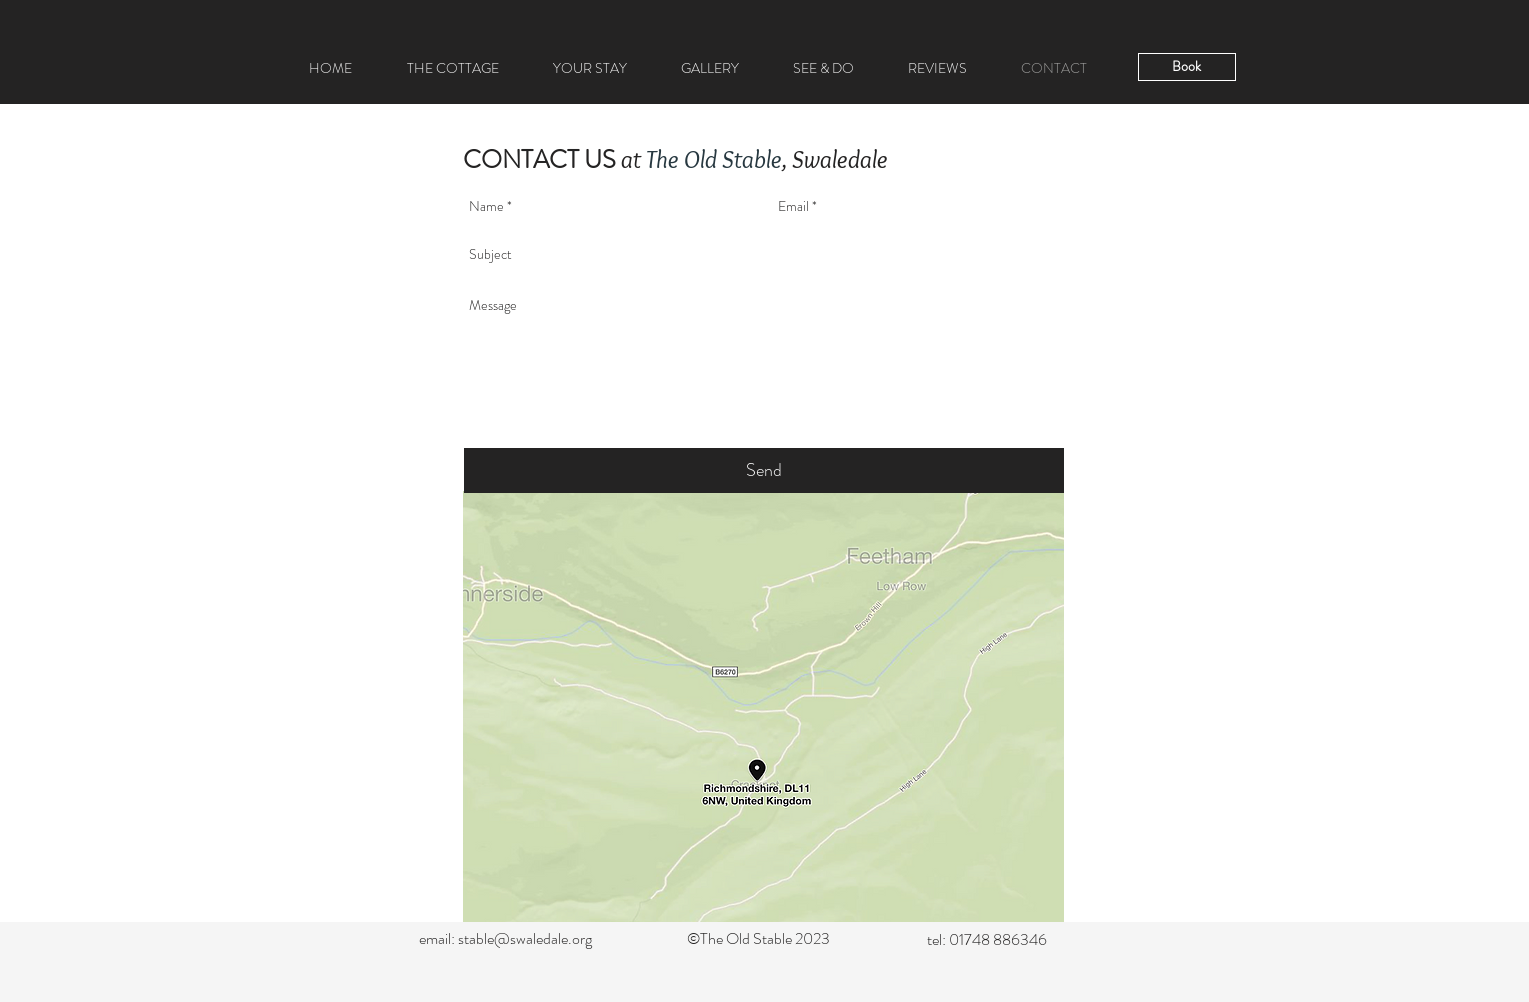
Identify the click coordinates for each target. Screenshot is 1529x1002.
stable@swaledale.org (525, 938)
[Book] (1187, 67)
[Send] (764, 470)
